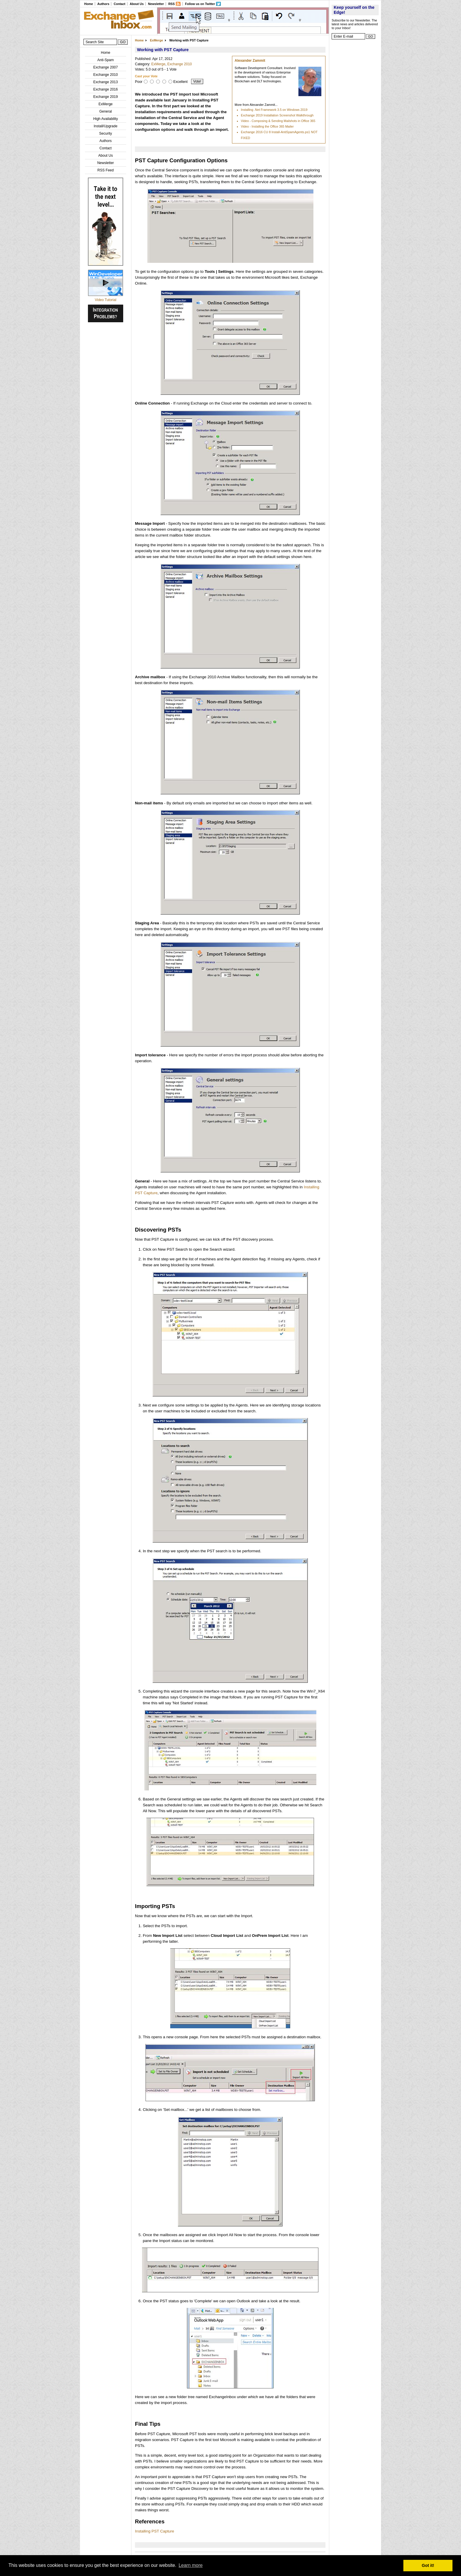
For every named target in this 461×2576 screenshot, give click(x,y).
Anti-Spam (105, 60)
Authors (103, 4)
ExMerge (105, 104)
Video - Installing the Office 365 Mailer (267, 126)
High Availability (105, 119)
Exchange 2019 (105, 97)
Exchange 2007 (105, 67)
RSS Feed (105, 170)
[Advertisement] (355, 131)
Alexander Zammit (250, 61)
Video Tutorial (105, 300)
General (105, 111)
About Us (136, 4)
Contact (120, 4)
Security (105, 133)
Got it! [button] (428, 2565)
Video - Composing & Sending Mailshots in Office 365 (278, 121)
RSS (171, 4)
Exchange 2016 (105, 89)
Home (88, 4)
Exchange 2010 (105, 75)
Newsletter (156, 4)
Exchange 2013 (105, 82)
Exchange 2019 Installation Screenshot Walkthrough (277, 115)
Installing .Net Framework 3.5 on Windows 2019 (274, 109)
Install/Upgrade (106, 126)
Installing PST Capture (154, 2531)
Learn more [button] (190, 2565)
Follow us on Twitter (200, 4)
